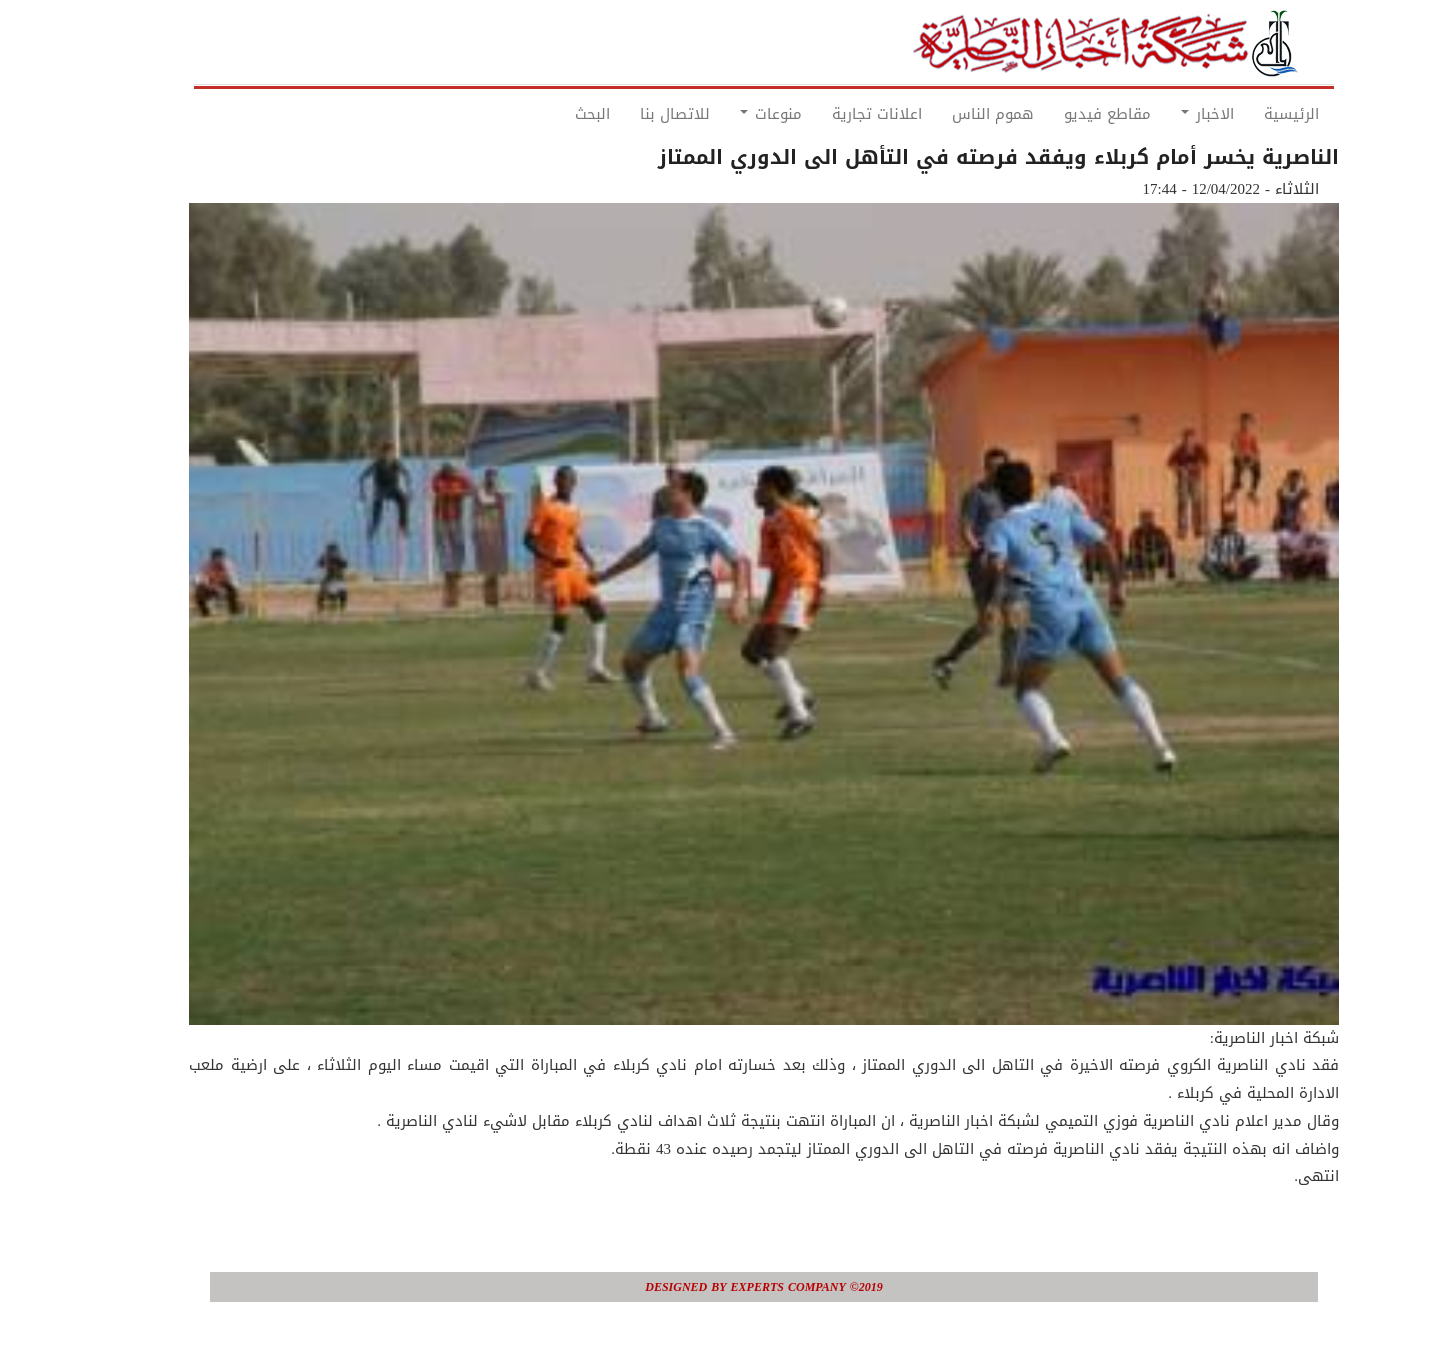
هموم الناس (949, 114)
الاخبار (1163, 114)
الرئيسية (1247, 114)
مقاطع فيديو (1063, 114)
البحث (548, 114)
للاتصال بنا (631, 114)
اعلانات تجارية (833, 114)
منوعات (727, 114)
